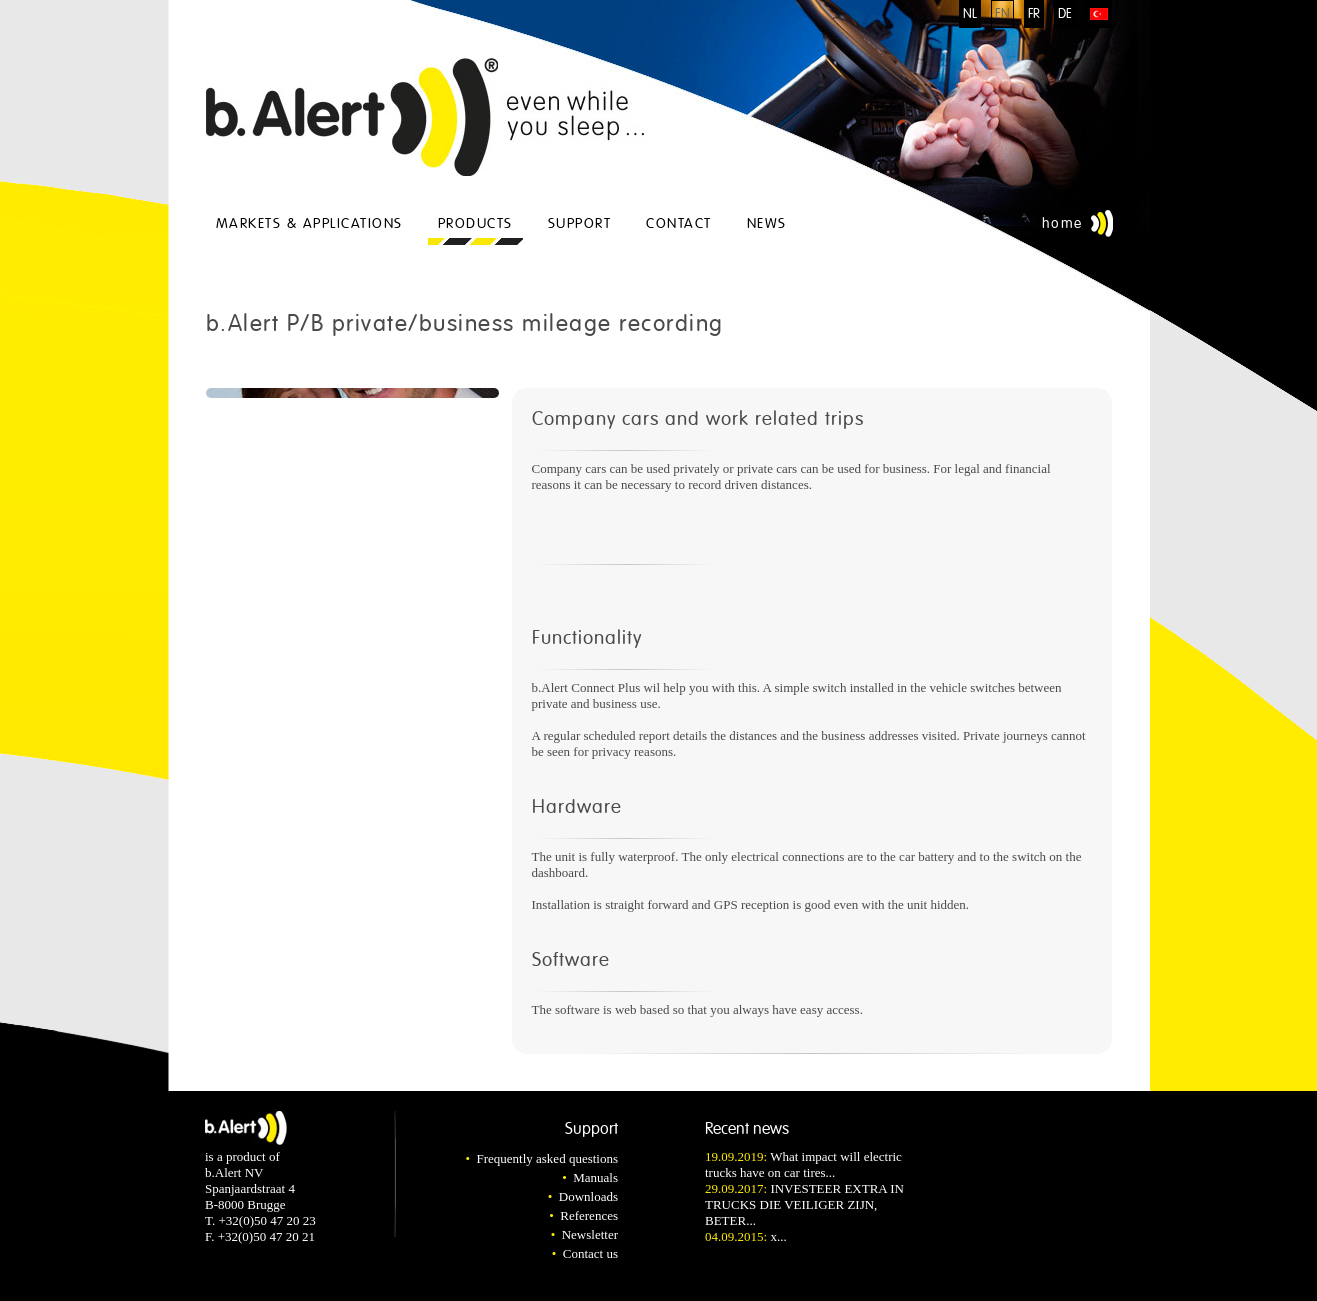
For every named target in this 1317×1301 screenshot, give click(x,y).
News (767, 223)
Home (1062, 223)
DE (1065, 14)
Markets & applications (309, 223)
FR (1034, 14)
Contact (679, 223)
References (589, 1215)
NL (970, 14)
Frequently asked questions (547, 1158)
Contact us (590, 1253)
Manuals (595, 1177)
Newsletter (590, 1234)
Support (580, 223)
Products (475, 223)
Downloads (588, 1196)
